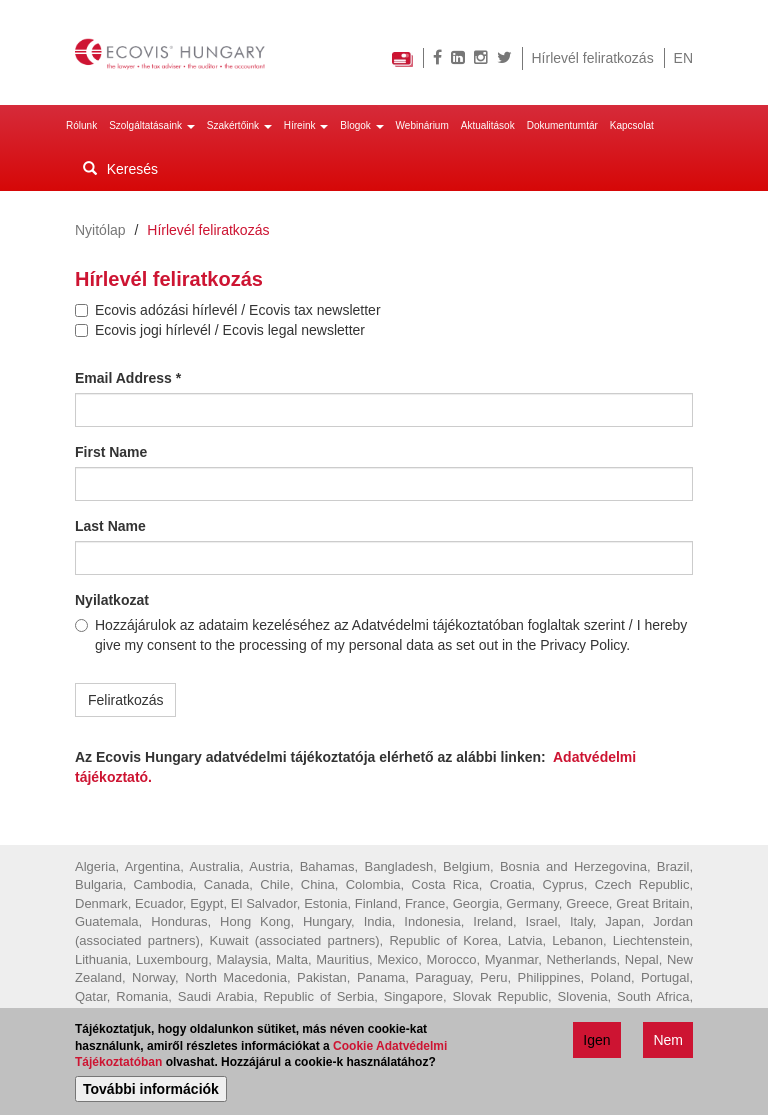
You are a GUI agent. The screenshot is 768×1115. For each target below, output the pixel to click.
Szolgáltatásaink (152, 125)
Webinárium (422, 125)
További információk (151, 1092)
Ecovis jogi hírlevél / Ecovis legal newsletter (220, 330)
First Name (111, 452)
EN (683, 58)
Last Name (110, 526)
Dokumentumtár (562, 125)
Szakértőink (239, 125)
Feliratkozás (125, 700)
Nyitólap (100, 230)
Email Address (128, 378)
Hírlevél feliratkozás (593, 58)
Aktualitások (488, 125)
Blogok (361, 125)
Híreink (306, 125)
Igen (596, 1042)
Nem (668, 1042)
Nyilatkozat (112, 600)
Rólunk (81, 125)
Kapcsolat (632, 125)
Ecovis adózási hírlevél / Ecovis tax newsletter (228, 310)
